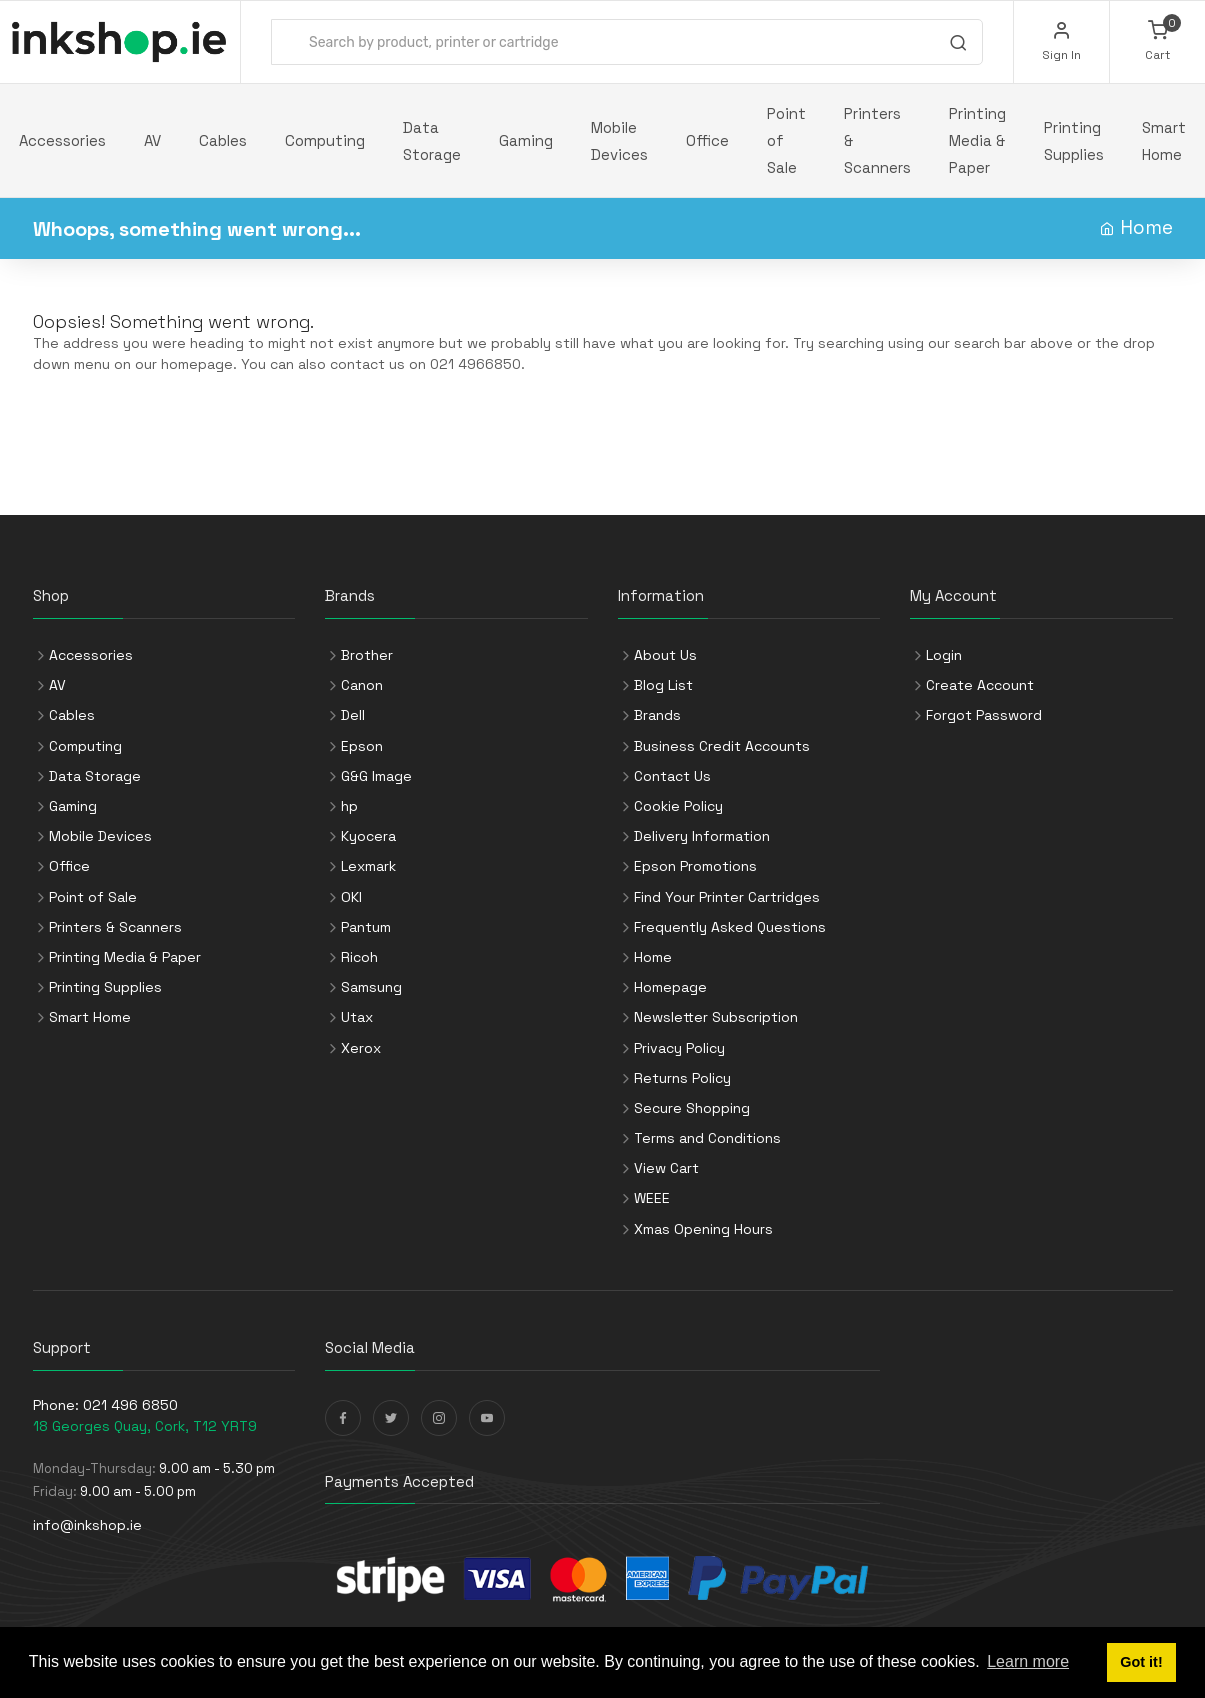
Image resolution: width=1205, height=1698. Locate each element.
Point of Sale (786, 140)
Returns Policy (682, 1078)
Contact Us (672, 776)
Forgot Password (984, 715)
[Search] (958, 45)
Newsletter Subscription (716, 1017)
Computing (325, 140)
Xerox (361, 1048)
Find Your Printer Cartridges (727, 897)
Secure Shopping (692, 1108)
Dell (353, 715)
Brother (367, 655)
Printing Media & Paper (977, 140)
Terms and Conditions (707, 1138)
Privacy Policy (679, 1048)
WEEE (652, 1198)
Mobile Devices (619, 141)
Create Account (980, 685)
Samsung (371, 987)
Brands (657, 715)
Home (1146, 227)
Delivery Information (702, 836)
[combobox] (627, 42)
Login (944, 655)
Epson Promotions (695, 866)
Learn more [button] (1028, 1661)
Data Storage (432, 141)
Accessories (62, 140)
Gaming (526, 140)
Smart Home (1164, 141)
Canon (362, 685)
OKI (351, 897)
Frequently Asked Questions (730, 927)
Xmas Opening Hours (703, 1229)
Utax (357, 1017)
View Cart (666, 1168)
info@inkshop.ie (87, 1525)
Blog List (663, 685)
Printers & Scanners (877, 140)
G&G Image (376, 776)
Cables (223, 140)
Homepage (670, 987)
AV (152, 140)
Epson (362, 746)
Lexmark (368, 866)
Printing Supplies (1074, 141)
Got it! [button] (1141, 1662)
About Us (665, 655)
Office (707, 140)
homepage (197, 364)
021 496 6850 (130, 1405)
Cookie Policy (678, 806)
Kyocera (368, 836)
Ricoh (359, 957)
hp (349, 806)
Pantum (366, 927)
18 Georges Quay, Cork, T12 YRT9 (145, 1426)
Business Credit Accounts (722, 746)
